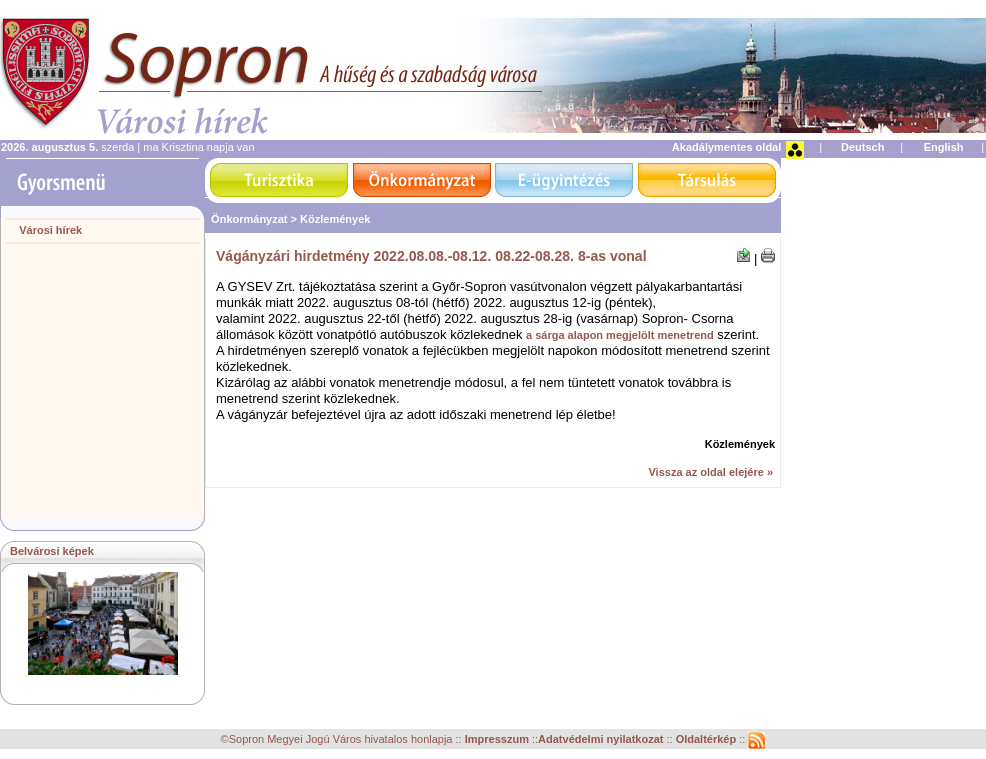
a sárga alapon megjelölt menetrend (620, 335)
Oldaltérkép (708, 740)
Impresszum (498, 740)
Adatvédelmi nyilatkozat (600, 740)
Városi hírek (50, 230)
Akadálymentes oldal (726, 147)
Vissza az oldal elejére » (710, 472)
